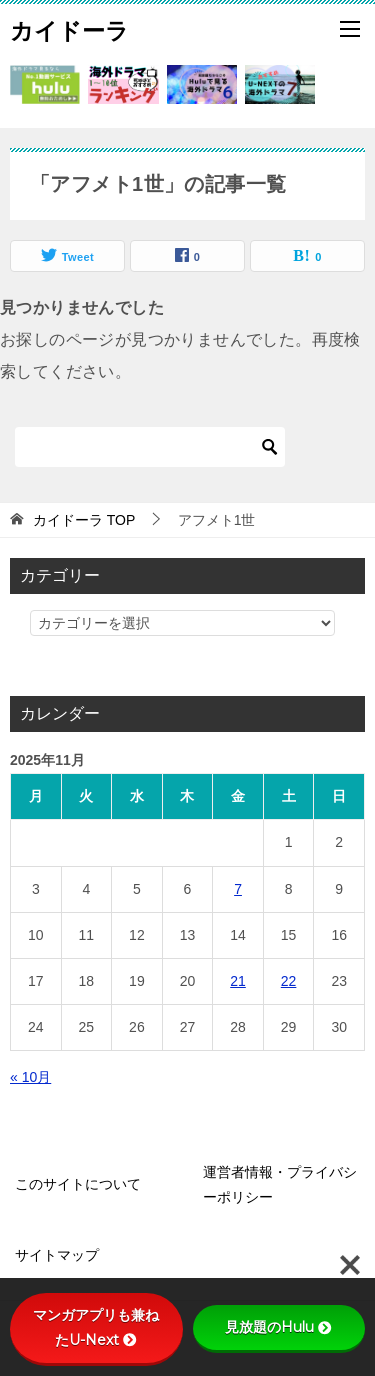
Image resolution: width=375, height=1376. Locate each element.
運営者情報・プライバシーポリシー (280, 1184)
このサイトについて (78, 1184)
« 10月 (30, 1077)
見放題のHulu (278, 1327)
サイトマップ (57, 1255)
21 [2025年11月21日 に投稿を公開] (238, 981)
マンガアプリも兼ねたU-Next (96, 1327)
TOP (84, 520)
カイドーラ (69, 29)
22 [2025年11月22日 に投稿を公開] (289, 981)
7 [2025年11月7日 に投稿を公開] (238, 889)
